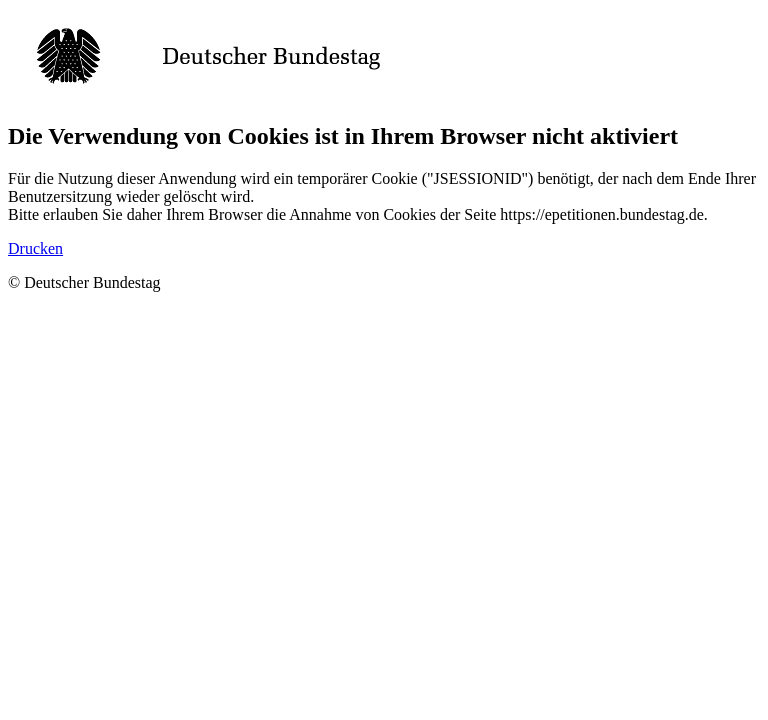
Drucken (35, 248)
